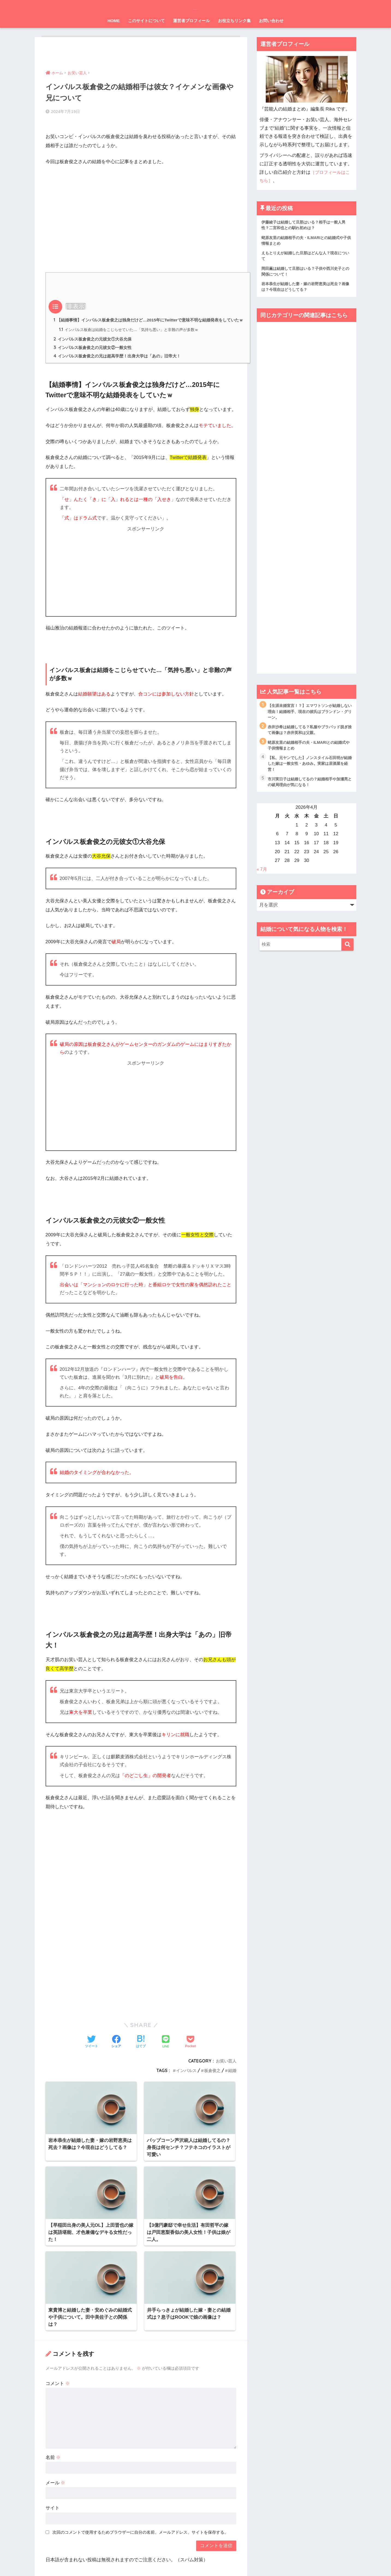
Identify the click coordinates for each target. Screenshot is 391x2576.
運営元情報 (158, 2561)
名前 (53, 2361)
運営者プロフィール (191, 20)
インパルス (184, 2074)
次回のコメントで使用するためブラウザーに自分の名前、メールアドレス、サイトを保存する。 (140, 2436)
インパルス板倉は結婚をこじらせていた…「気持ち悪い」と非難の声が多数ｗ (133, 332)
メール (55, 2386)
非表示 (75, 299)
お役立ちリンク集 (234, 20)
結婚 (232, 2074)
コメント (58, 2287)
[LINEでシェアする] (165, 2046)
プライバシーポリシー (193, 2561)
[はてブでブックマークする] (141, 2046)
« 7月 (262, 877)
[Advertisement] (141, 204)
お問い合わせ (271, 20)
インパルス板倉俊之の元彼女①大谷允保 (95, 341)
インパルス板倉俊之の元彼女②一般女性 (95, 350)
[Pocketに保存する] (190, 2046)
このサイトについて (146, 20)
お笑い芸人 (225, 2065)
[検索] (347, 953)
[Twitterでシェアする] (91, 2046)
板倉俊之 (211, 2074)
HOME (114, 20)
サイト (52, 2412)
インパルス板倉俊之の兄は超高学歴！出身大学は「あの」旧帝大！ (121, 359)
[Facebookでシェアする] (116, 2046)
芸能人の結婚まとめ (196, 7)
